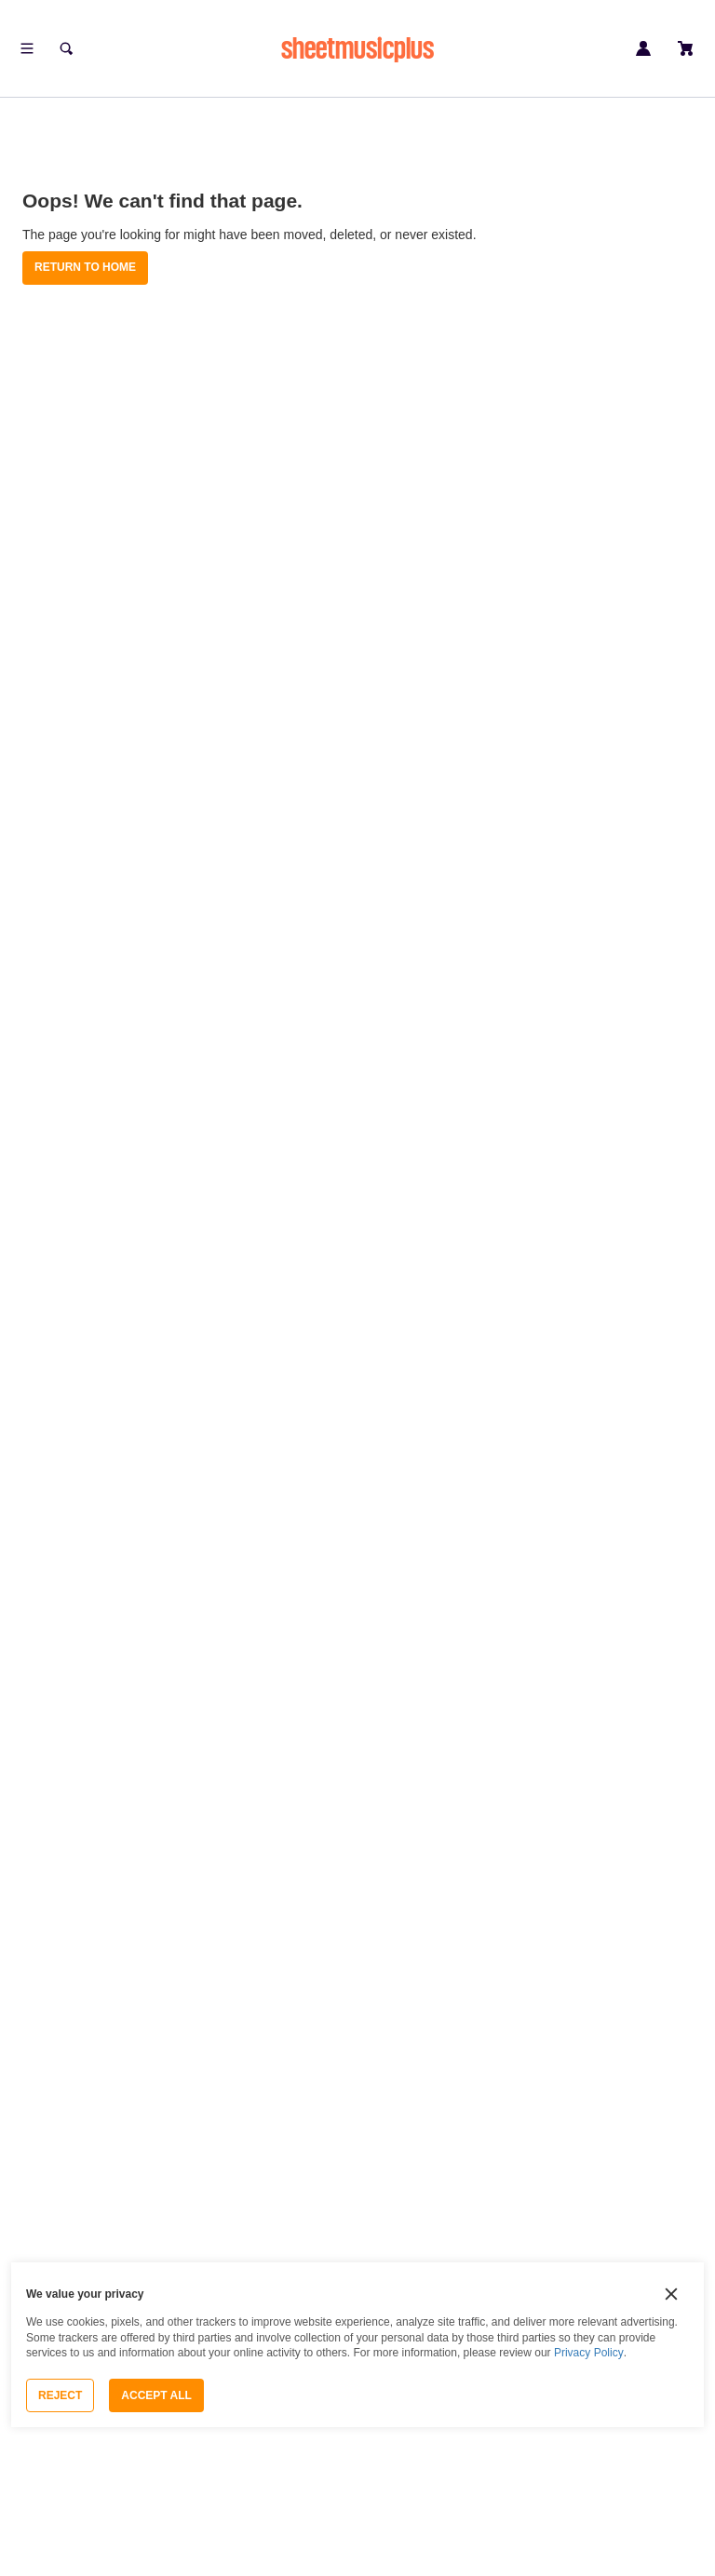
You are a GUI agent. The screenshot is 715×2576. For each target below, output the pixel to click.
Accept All (156, 2395)
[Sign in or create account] (643, 48)
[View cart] (686, 48)
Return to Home (85, 267)
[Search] (66, 48)
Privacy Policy (589, 2352)
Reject (60, 2395)
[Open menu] (27, 48)
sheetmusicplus (357, 48)
